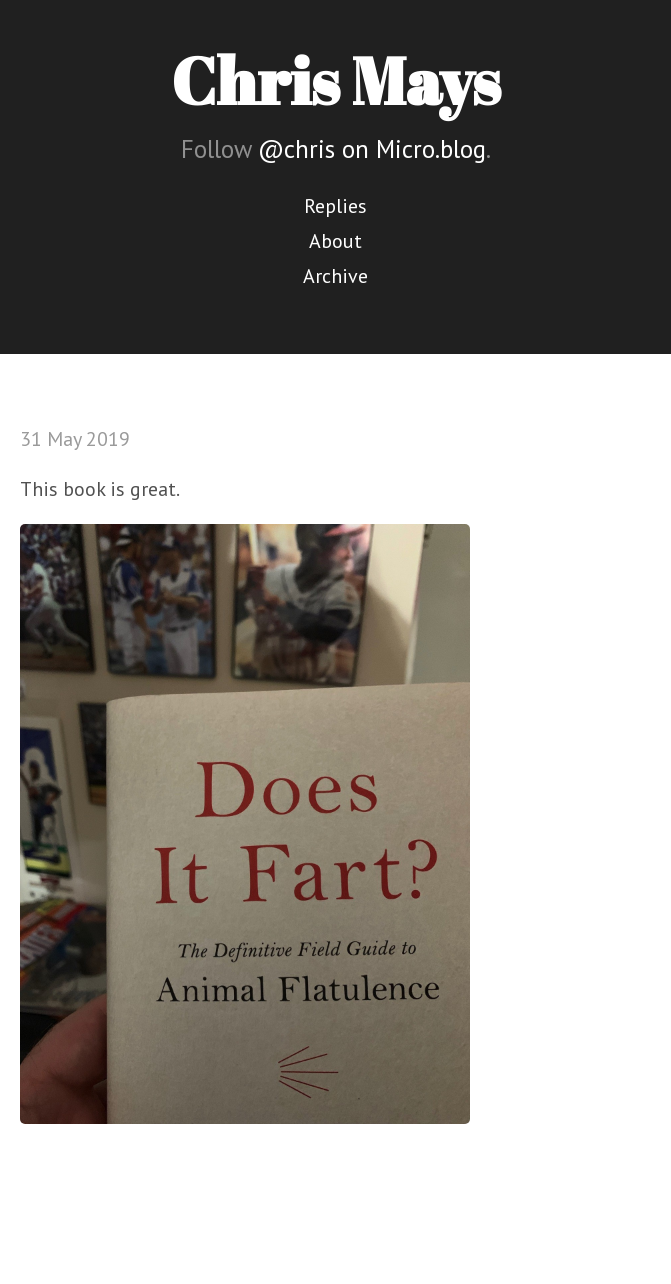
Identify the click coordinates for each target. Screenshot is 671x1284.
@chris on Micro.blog (372, 149)
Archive (335, 276)
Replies (335, 206)
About (335, 241)
